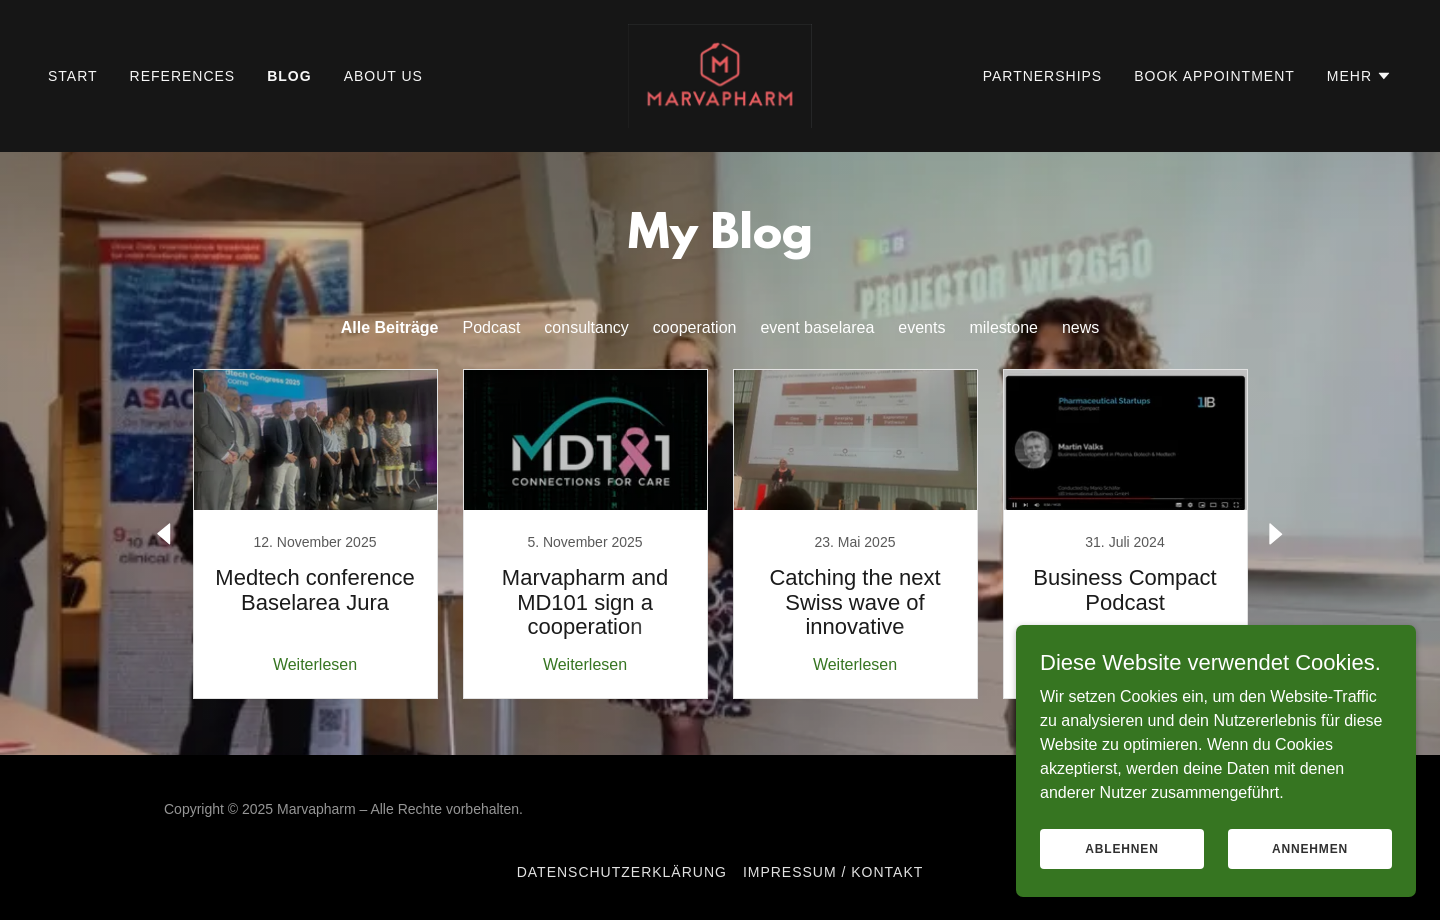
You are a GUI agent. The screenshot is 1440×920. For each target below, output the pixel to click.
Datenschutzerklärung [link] (622, 872)
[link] (720, 74)
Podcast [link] (492, 327)
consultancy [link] (586, 327)
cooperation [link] (695, 327)
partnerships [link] (1043, 76)
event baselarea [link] (817, 327)
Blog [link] (289, 76)
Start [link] (73, 76)
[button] (1359, 76)
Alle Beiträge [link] (390, 327)
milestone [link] (1003, 327)
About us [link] (383, 76)
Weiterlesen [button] (315, 664)
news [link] (1080, 327)
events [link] (921, 327)
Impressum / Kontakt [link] (833, 872)
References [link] (183, 76)
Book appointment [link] (1214, 76)
